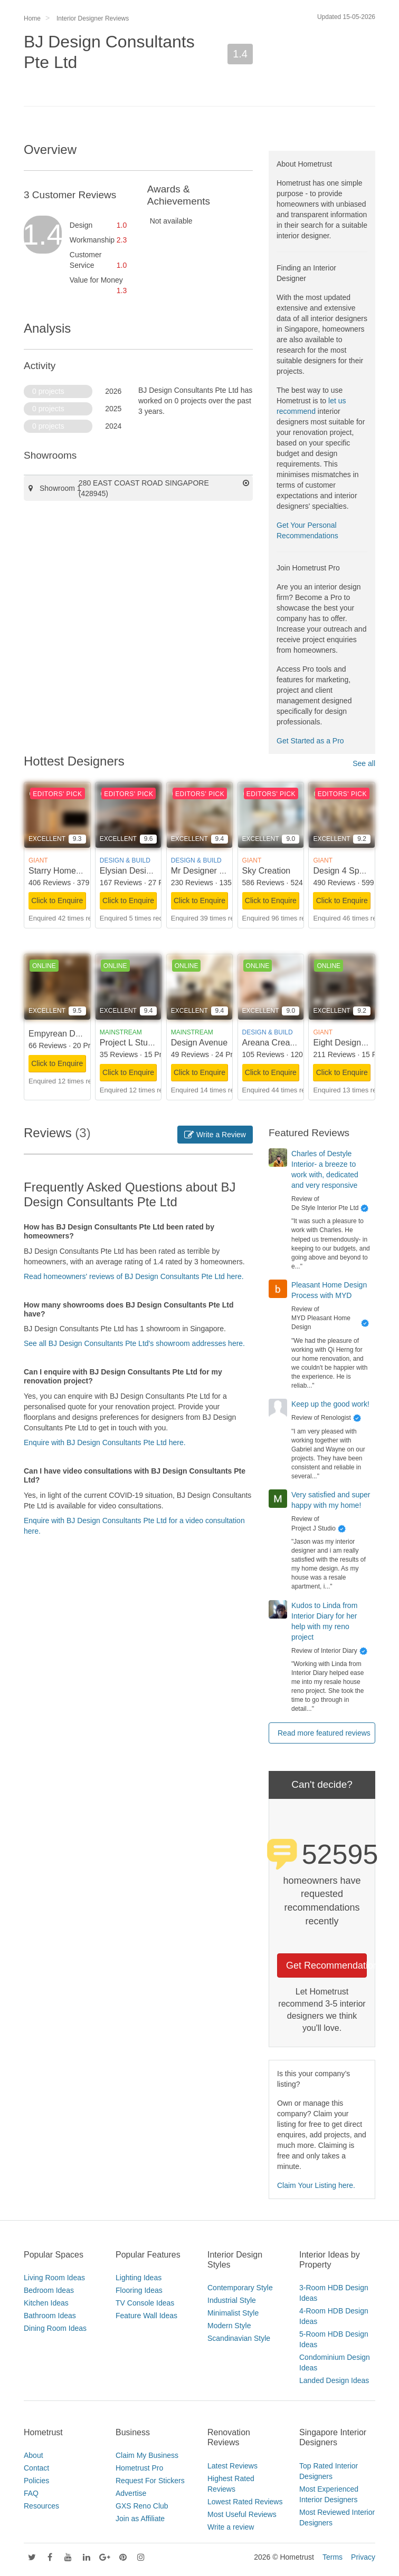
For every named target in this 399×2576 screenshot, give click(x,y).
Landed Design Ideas (334, 2380)
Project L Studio (129, 1042)
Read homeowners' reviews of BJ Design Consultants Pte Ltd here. (134, 1276)
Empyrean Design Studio (75, 1033)
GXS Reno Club (142, 2506)
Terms (332, 2557)
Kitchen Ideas (46, 2303)
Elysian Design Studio (141, 870)
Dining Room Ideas (55, 2328)
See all (364, 763)
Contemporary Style (240, 2287)
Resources (41, 2506)
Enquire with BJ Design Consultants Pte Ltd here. (105, 1442)
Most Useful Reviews (242, 2514)
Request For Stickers (150, 2480)
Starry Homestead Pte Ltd (77, 870)
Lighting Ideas (139, 2277)
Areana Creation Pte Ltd (287, 1042)
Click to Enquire (57, 900)
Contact (36, 2468)
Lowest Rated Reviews (244, 2501)
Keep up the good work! (330, 1404)
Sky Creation (266, 870)
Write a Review (215, 1134)
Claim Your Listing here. (316, 2185)
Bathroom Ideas (50, 2315)
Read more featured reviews (324, 1733)
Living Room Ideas (54, 2277)
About (33, 2455)
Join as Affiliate (140, 2518)
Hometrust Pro (139, 2468)
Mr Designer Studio (207, 870)
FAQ (31, 2493)
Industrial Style (231, 2300)
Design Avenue (199, 1042)
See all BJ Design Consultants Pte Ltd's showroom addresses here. (134, 1343)
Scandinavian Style (238, 2338)
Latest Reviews (232, 2466)
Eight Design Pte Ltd (351, 1042)
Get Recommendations (326, 1965)
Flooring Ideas (139, 2290)
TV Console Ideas (145, 2303)
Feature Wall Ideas (146, 2315)
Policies (36, 2480)
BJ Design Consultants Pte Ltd (109, 51)
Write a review (230, 2527)
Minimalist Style (233, 2313)
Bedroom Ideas (49, 2290)
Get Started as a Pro (310, 741)
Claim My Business (147, 2455)
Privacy (363, 2557)
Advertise (131, 2493)
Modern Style (229, 2325)
